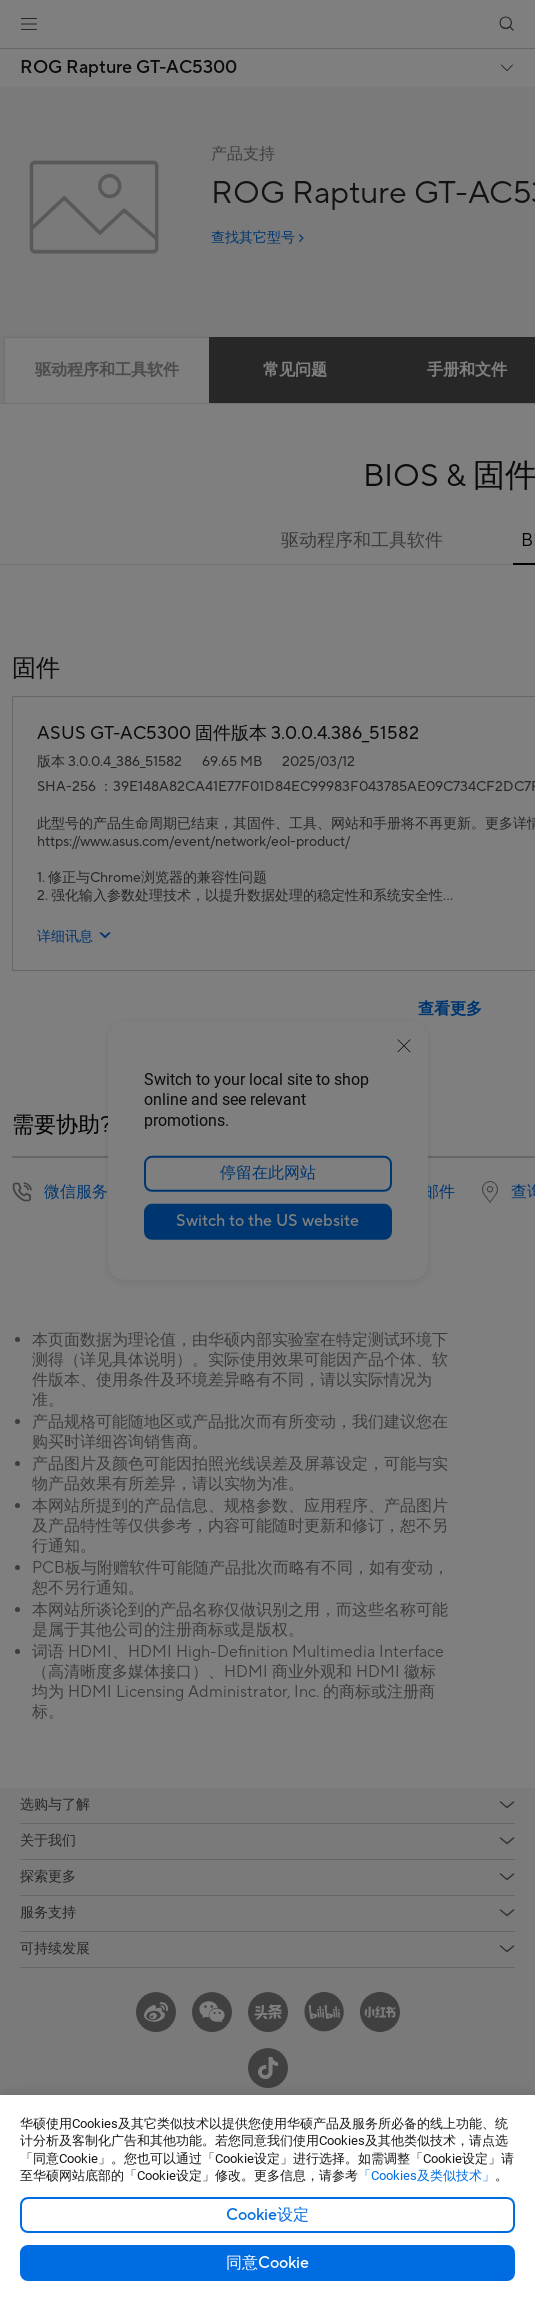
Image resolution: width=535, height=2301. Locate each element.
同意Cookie (267, 2263)
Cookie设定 (267, 2215)
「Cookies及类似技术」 (426, 2175)
